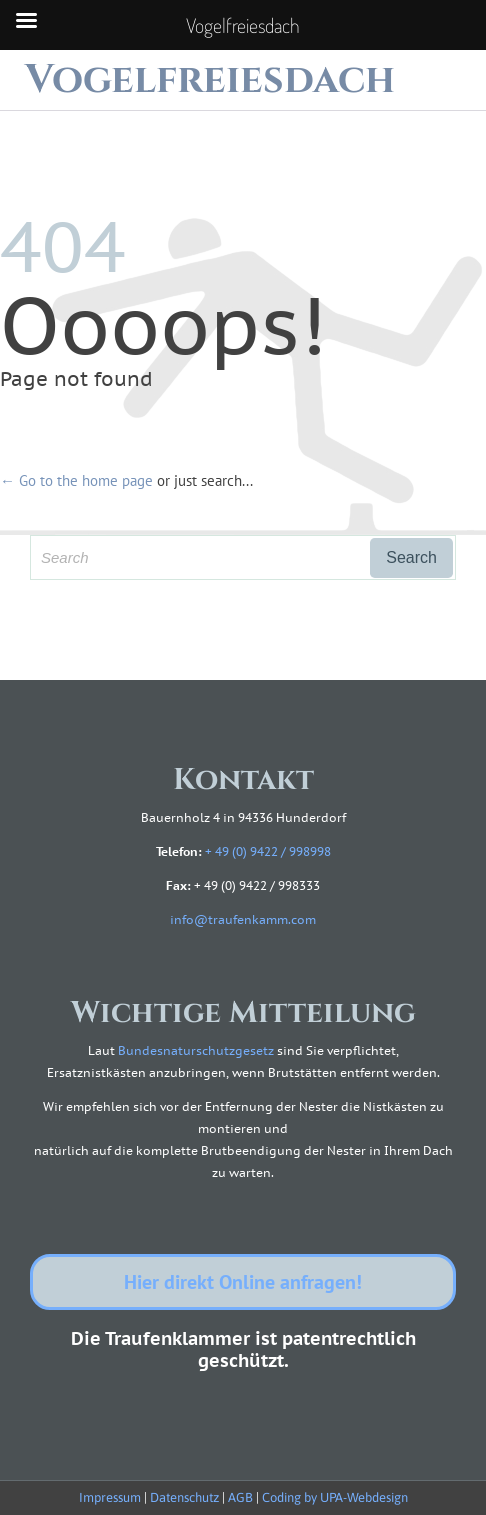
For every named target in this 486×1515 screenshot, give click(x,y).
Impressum (110, 1497)
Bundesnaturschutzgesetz (196, 1050)
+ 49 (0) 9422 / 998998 (268, 851)
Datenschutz (184, 1497)
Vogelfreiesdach (210, 80)
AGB (240, 1497)
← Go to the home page (76, 480)
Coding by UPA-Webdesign (335, 1497)
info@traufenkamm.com (243, 919)
